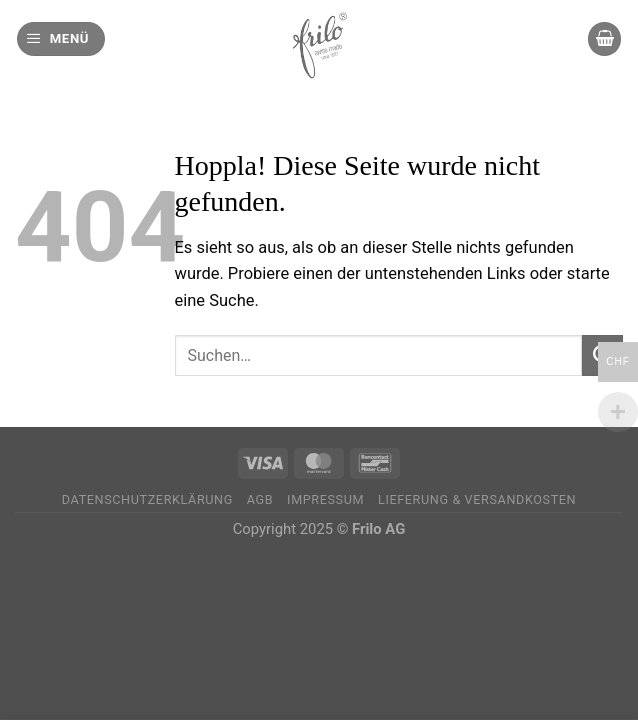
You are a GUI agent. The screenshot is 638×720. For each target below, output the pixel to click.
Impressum (325, 499)
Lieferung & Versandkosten (477, 499)
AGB (260, 499)
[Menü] (61, 39)
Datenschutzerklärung (147, 499)
